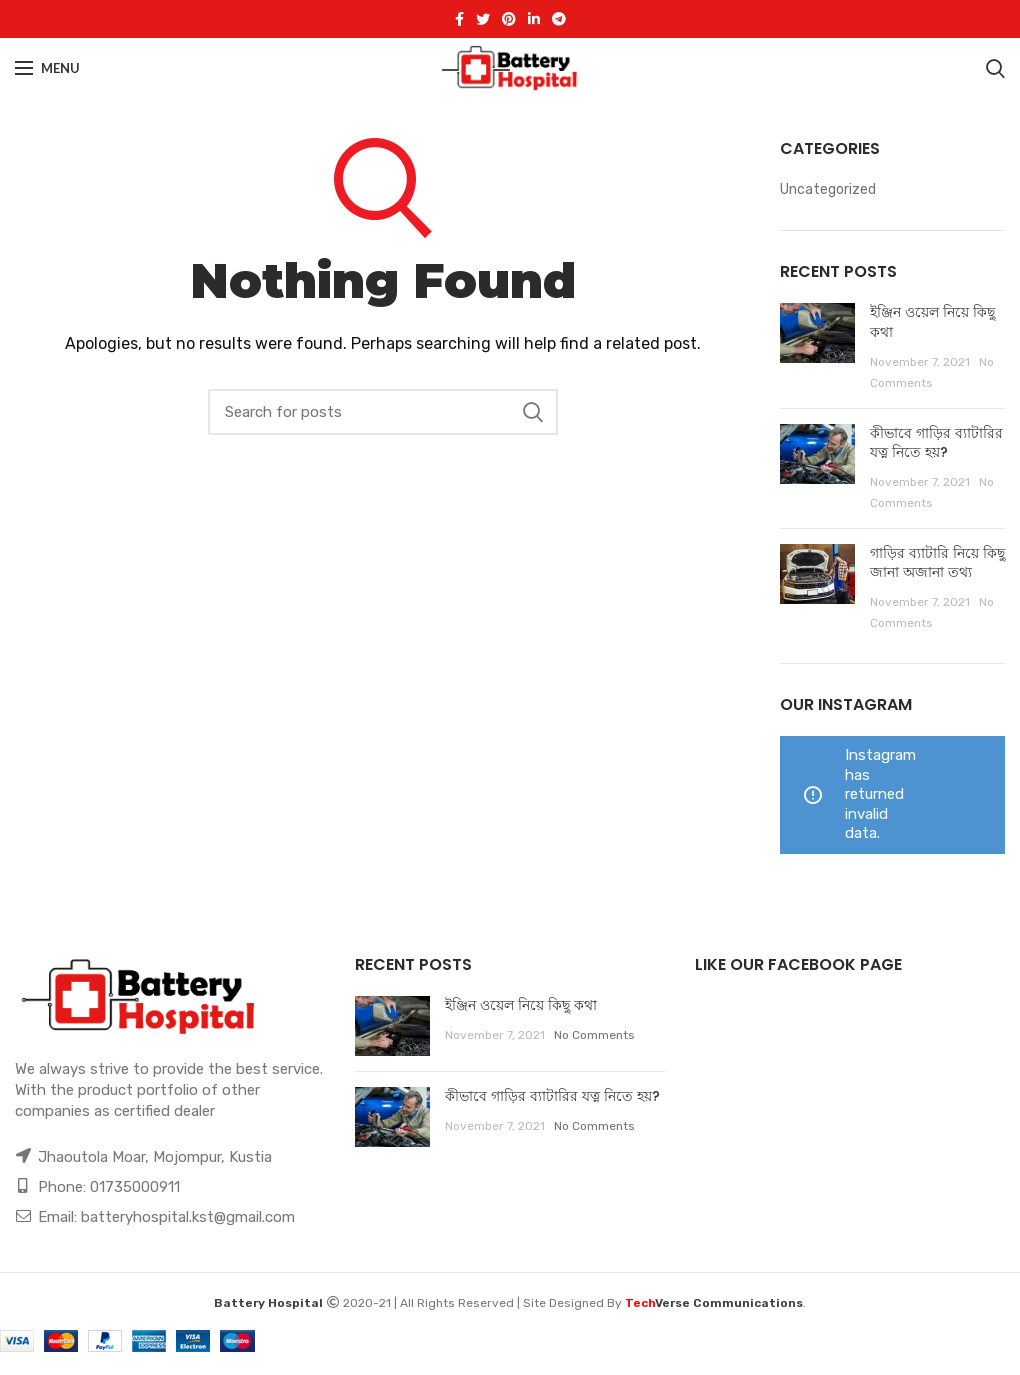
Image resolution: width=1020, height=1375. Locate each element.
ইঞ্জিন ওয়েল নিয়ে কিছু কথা (932, 322)
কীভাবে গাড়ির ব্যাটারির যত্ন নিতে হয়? (936, 443)
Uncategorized (828, 189)
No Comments (594, 1035)
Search (533, 412)
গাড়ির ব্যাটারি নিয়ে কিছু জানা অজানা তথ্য (937, 563)
